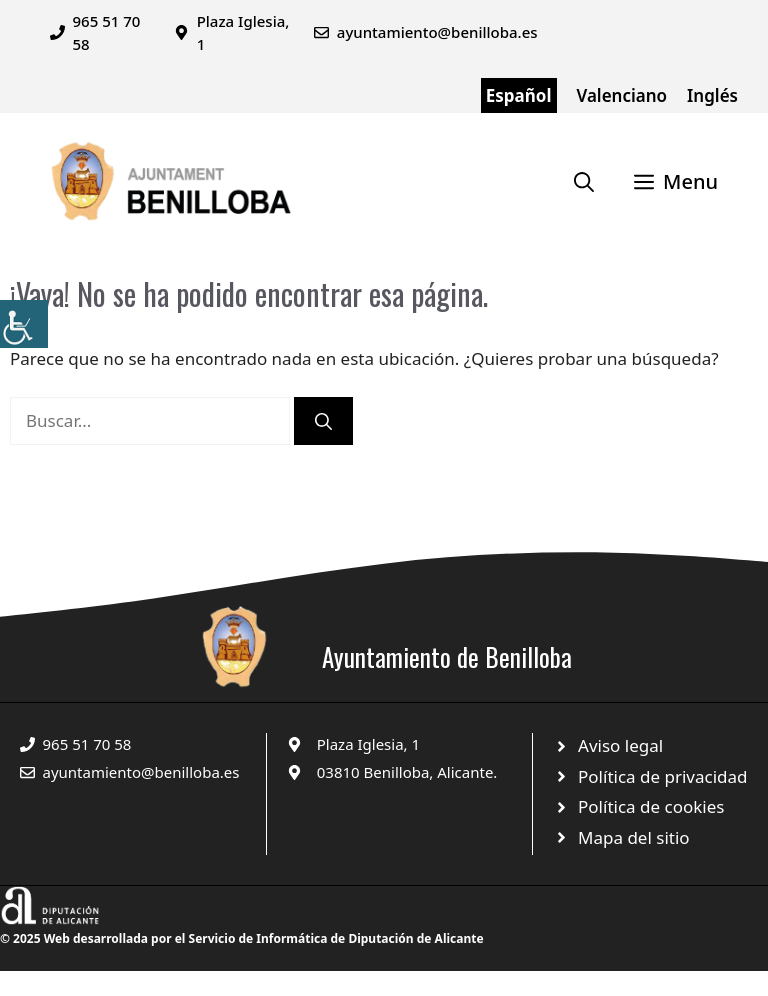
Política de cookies (651, 806)
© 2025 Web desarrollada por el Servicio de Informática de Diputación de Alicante (242, 938)
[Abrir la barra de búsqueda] (584, 182)
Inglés (712, 95)
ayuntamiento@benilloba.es (437, 32)
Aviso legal (620, 745)
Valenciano (622, 95)
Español (519, 95)
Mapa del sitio (634, 837)
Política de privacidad (662, 776)
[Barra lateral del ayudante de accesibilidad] (24, 324)
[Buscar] (323, 421)
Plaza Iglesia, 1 (368, 744)
